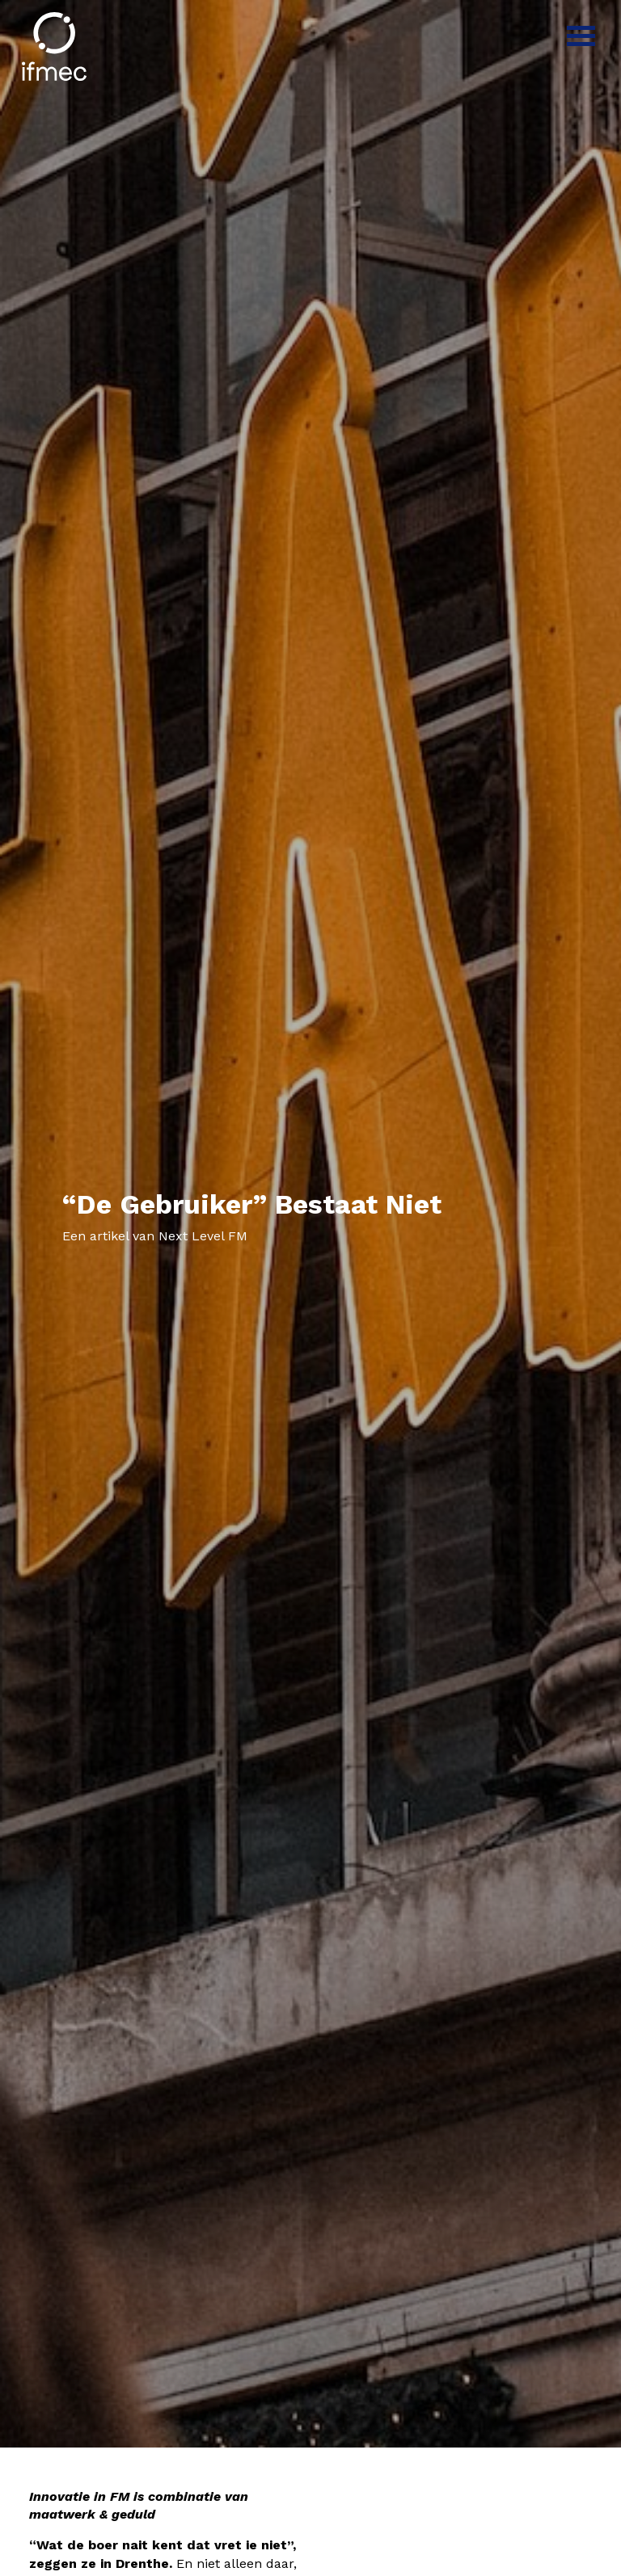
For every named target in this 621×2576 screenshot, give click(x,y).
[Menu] (581, 35)
